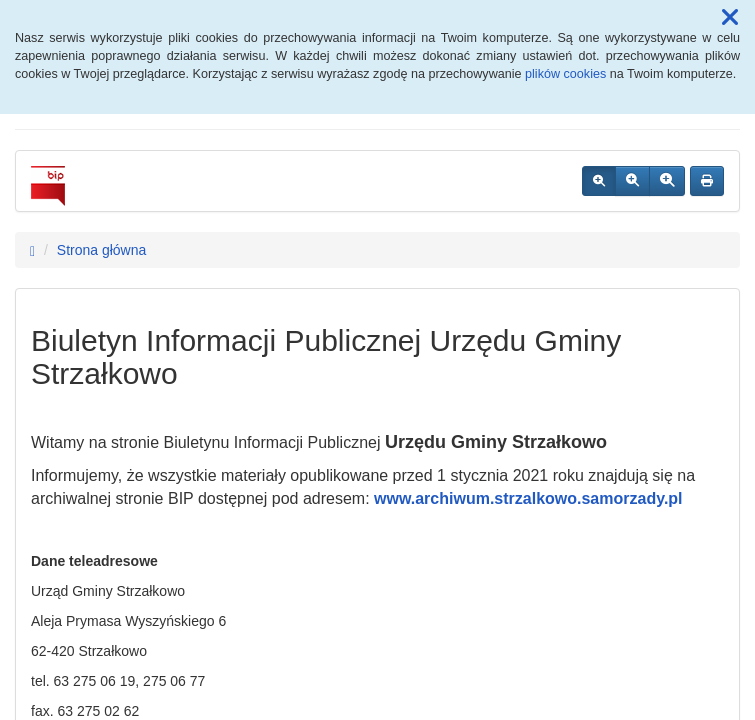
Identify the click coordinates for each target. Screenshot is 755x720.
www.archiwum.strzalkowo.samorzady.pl (528, 498)
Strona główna (102, 250)
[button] (730, 18)
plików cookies (565, 74)
